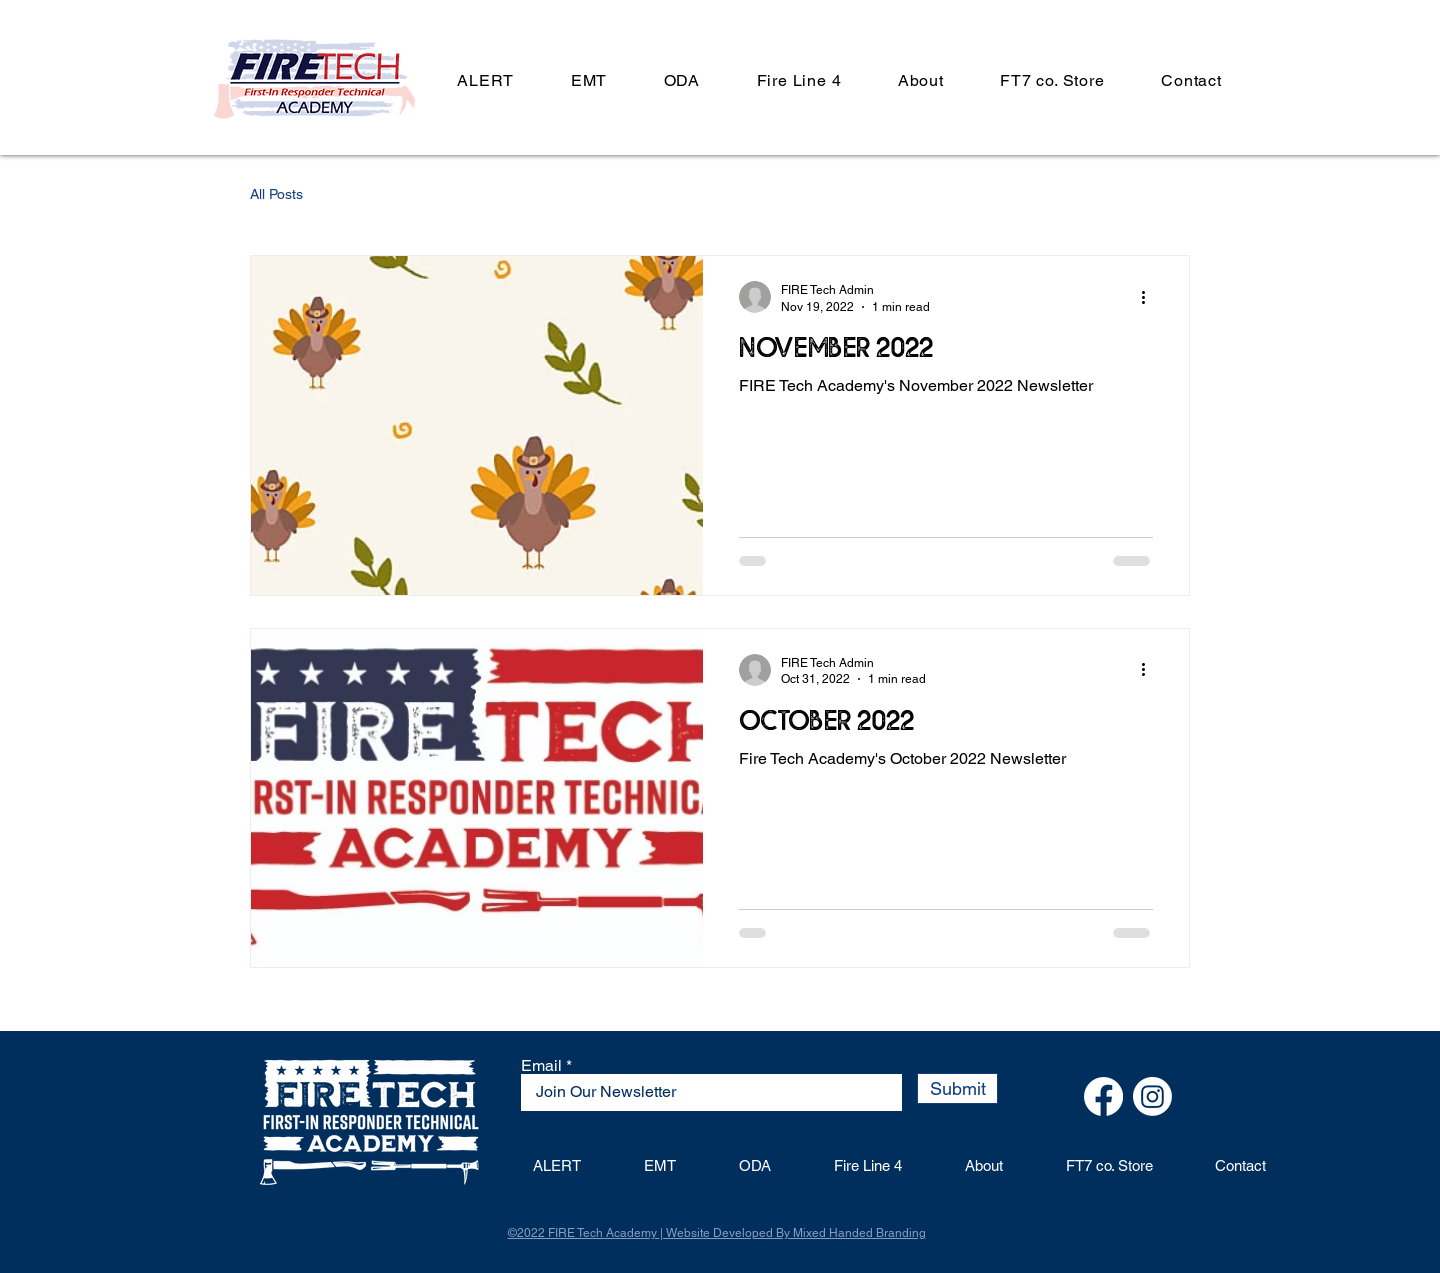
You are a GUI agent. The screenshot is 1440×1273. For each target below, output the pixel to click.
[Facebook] (1103, 1096)
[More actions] (1150, 297)
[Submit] (957, 1088)
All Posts (276, 194)
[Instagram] (1152, 1096)
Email (541, 1066)
